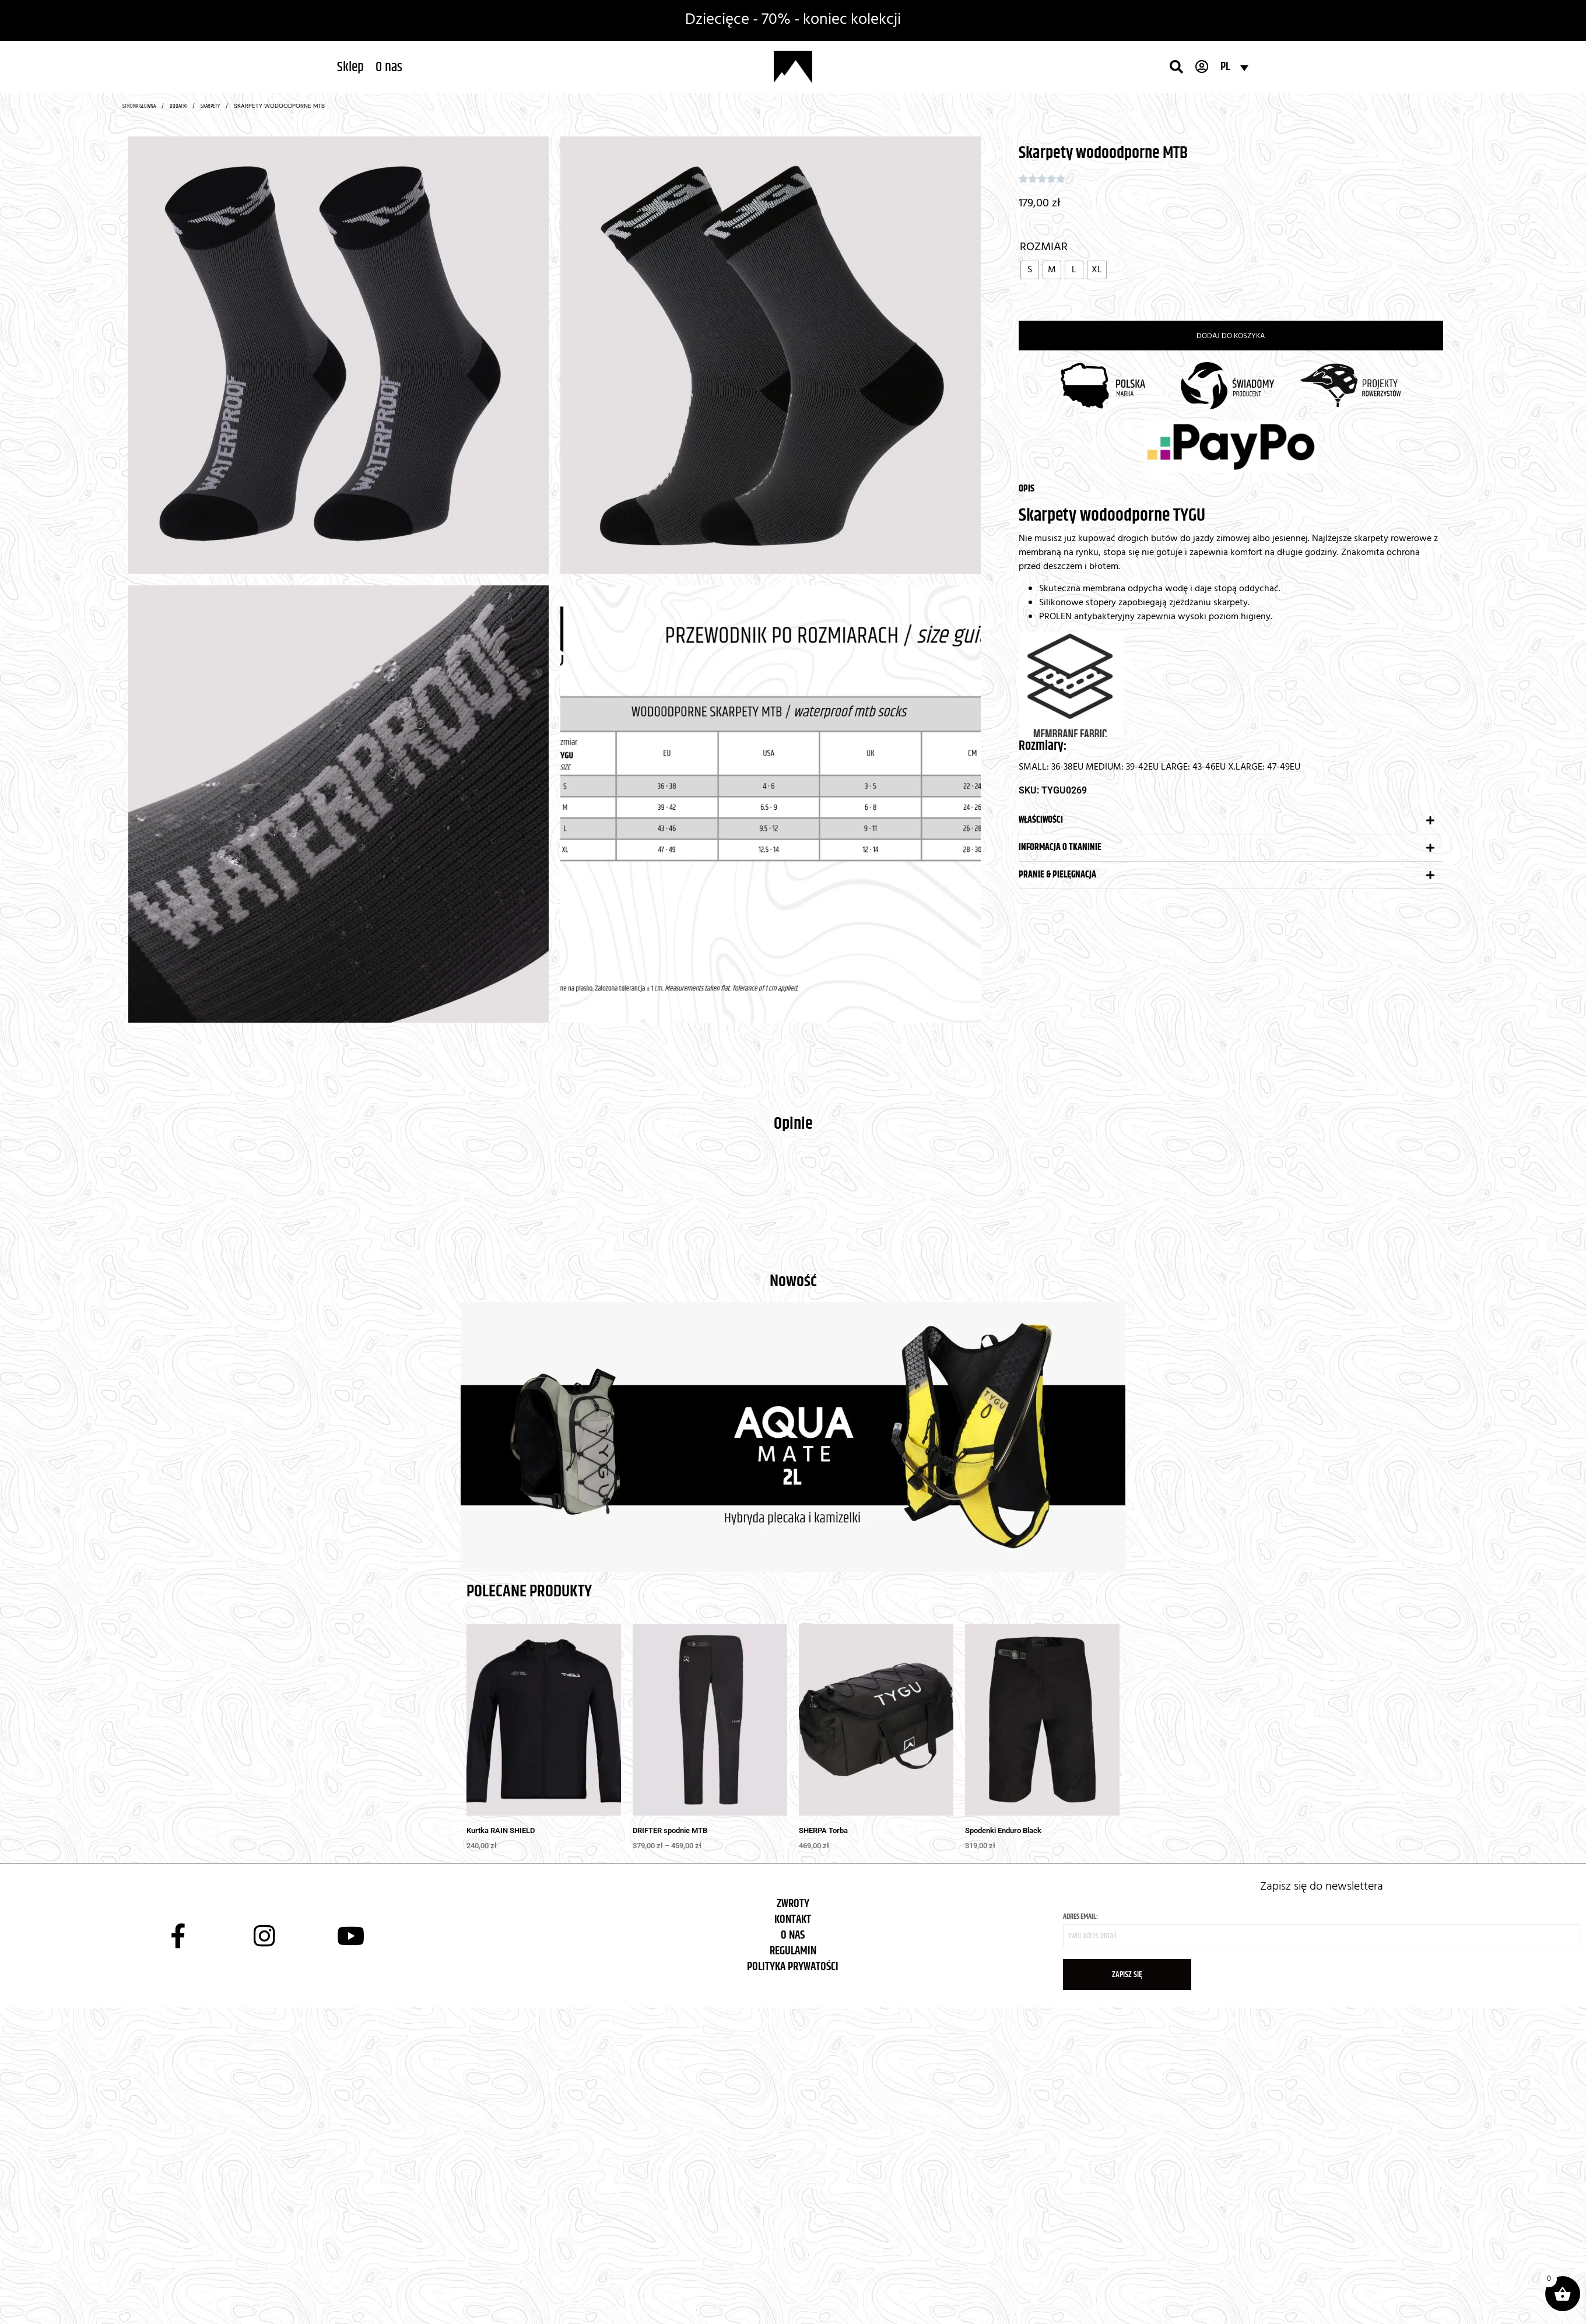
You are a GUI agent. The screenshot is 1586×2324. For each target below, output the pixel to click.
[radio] (1029, 270)
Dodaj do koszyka (1230, 336)
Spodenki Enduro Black (1003, 1830)
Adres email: (1321, 1929)
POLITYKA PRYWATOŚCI (792, 1967)
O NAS (793, 1935)
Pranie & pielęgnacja (1057, 875)
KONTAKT (792, 1920)
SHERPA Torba (823, 1830)
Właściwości (1041, 820)
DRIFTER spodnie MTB (670, 1830)
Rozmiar (1044, 247)
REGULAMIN (793, 1951)
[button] (1231, 820)
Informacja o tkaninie (1060, 847)
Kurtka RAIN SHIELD (500, 1830)
